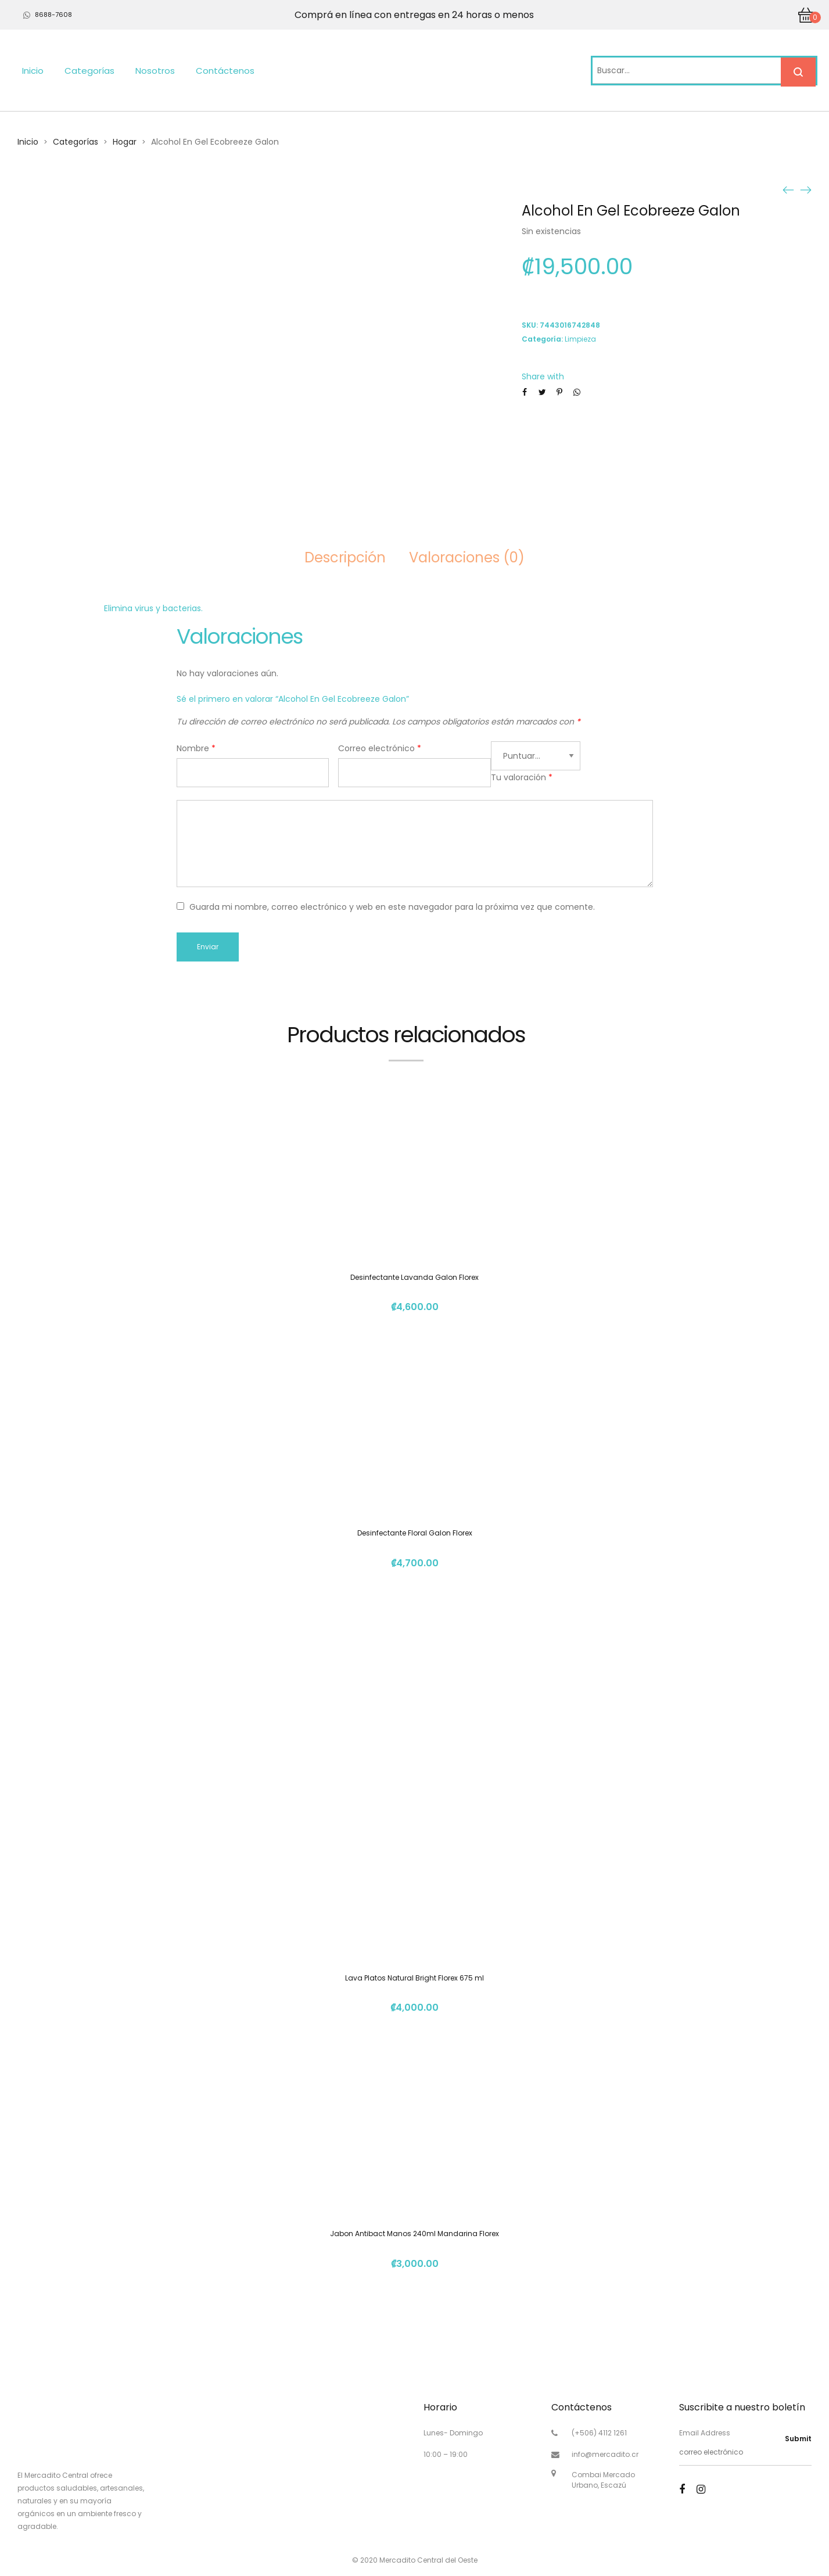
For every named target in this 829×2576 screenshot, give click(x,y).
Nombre (196, 748)
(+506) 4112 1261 (599, 2433)
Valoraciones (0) (467, 557)
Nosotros (155, 70)
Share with (543, 376)
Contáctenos (225, 70)
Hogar (125, 142)
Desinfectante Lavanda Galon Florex (414, 1277)
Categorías (89, 70)
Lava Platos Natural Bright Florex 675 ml (414, 1978)
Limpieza (580, 339)
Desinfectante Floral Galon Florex (414, 1533)
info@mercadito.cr (605, 2454)
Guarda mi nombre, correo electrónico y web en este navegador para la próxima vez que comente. (392, 907)
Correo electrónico (379, 748)
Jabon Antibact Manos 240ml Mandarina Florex (414, 2233)
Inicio (33, 70)
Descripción (345, 557)
